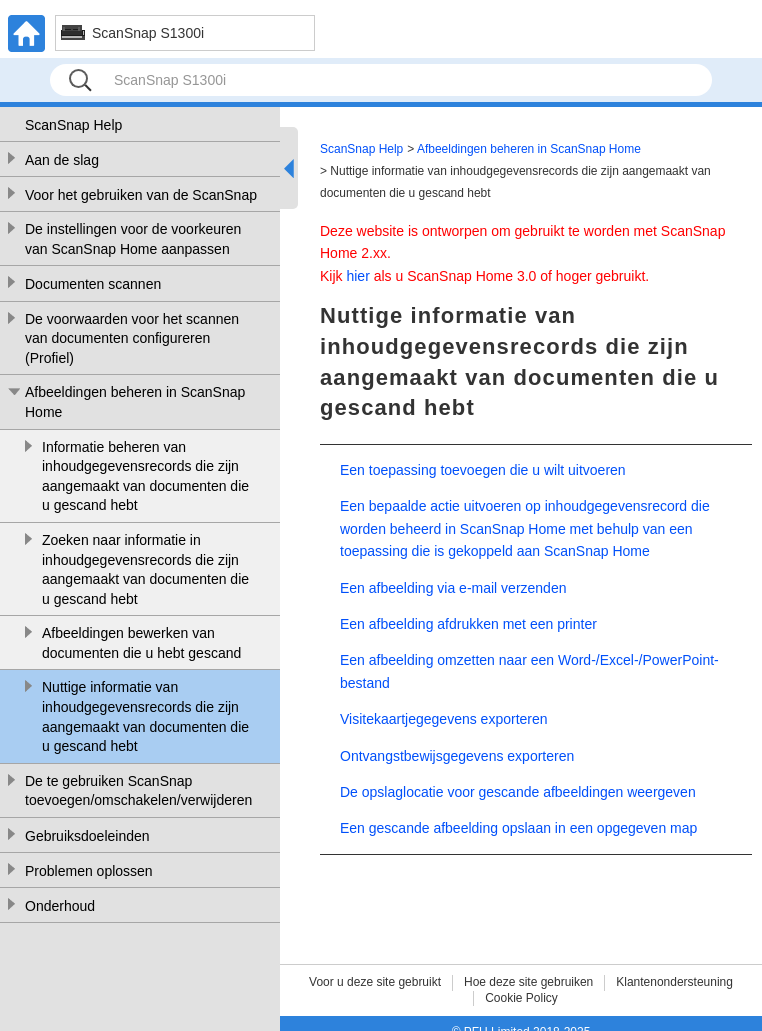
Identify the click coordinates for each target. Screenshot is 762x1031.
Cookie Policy (521, 998)
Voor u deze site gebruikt (375, 982)
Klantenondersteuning (674, 982)
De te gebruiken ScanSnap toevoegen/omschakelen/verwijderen (138, 791)
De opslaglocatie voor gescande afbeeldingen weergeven (518, 792)
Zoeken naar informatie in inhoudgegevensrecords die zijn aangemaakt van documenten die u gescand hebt (145, 569)
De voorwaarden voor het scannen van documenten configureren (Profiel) (132, 338)
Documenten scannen (93, 284)
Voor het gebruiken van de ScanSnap (141, 195)
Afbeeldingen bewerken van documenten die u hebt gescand (141, 643)
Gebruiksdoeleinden (87, 836)
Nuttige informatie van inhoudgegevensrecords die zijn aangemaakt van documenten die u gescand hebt (145, 716)
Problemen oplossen (89, 871)
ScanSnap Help (73, 125)
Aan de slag (62, 160)
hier (357, 276)
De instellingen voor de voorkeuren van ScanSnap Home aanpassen (133, 239)
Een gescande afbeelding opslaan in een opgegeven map (518, 828)
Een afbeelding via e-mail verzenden (453, 588)
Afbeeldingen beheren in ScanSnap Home (135, 402)
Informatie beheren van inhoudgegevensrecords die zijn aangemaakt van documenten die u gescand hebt (145, 476)
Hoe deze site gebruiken (528, 982)
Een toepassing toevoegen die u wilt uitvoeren (483, 470)
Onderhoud (60, 906)
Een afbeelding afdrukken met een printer (468, 624)
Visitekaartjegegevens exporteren (444, 719)
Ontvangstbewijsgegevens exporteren (457, 756)
